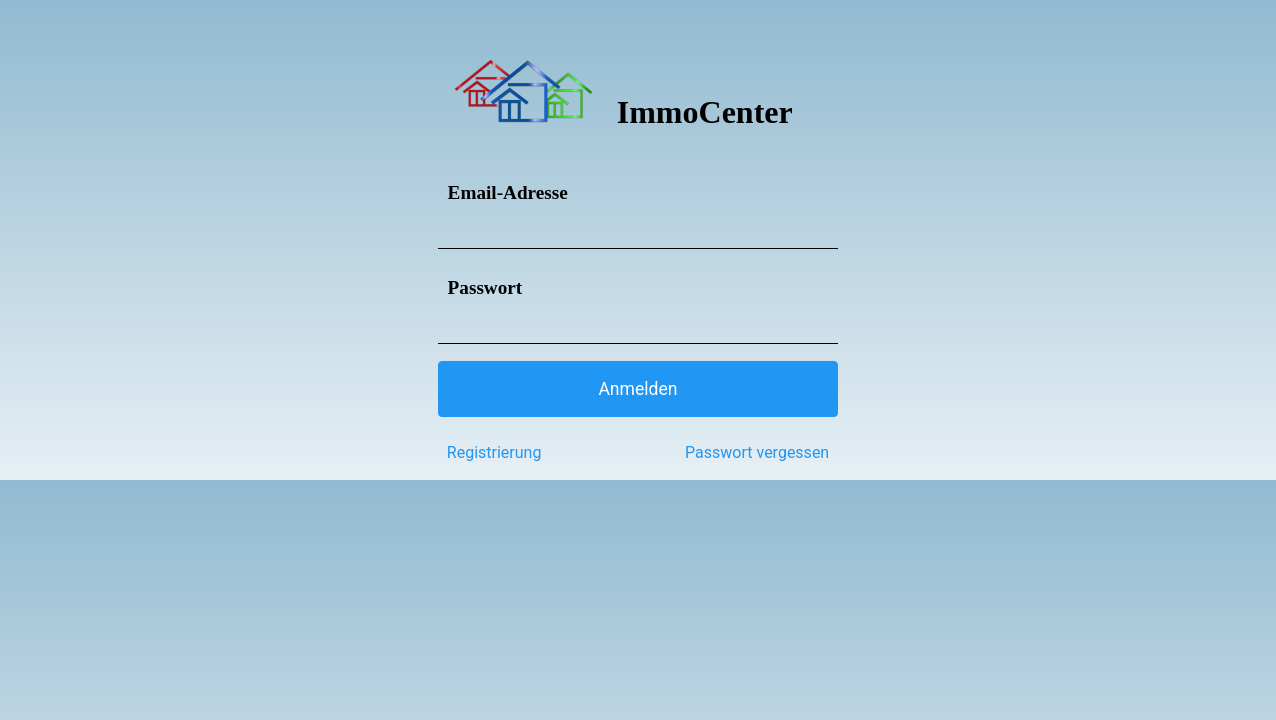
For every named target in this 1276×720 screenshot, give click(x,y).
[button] (638, 389)
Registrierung (494, 452)
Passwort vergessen (757, 452)
